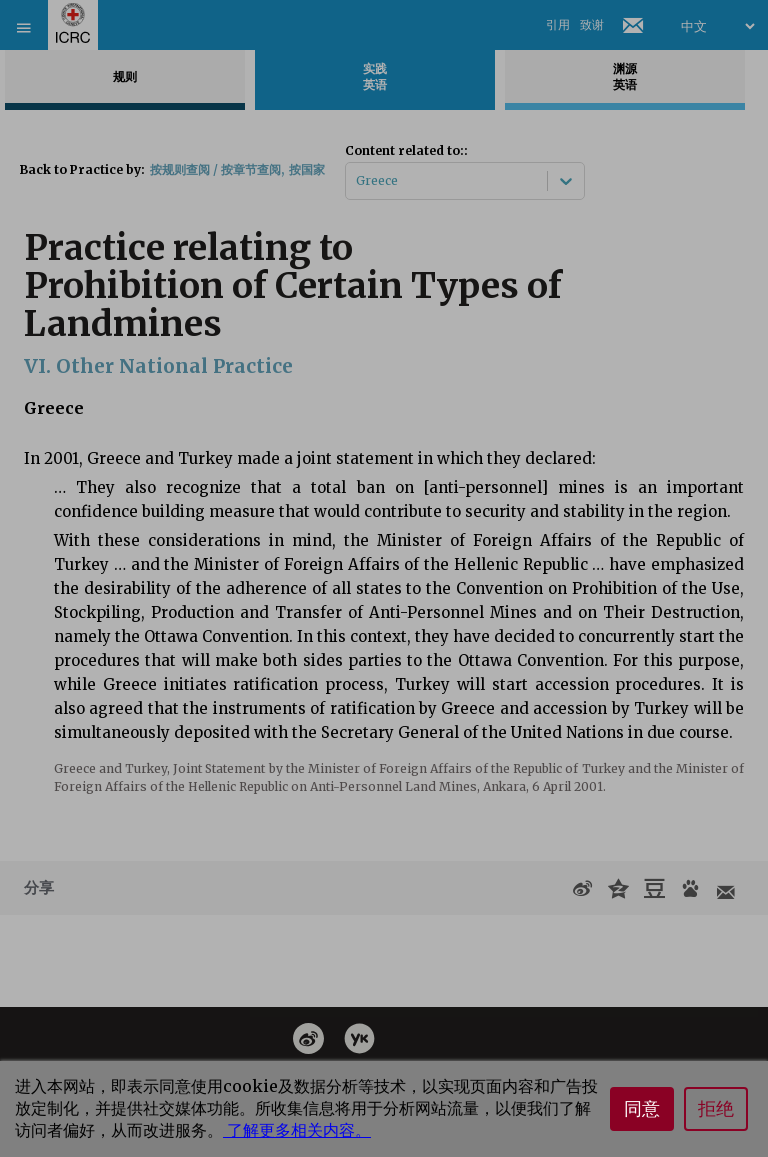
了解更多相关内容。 (297, 1130)
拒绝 (716, 1109)
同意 (642, 1109)
